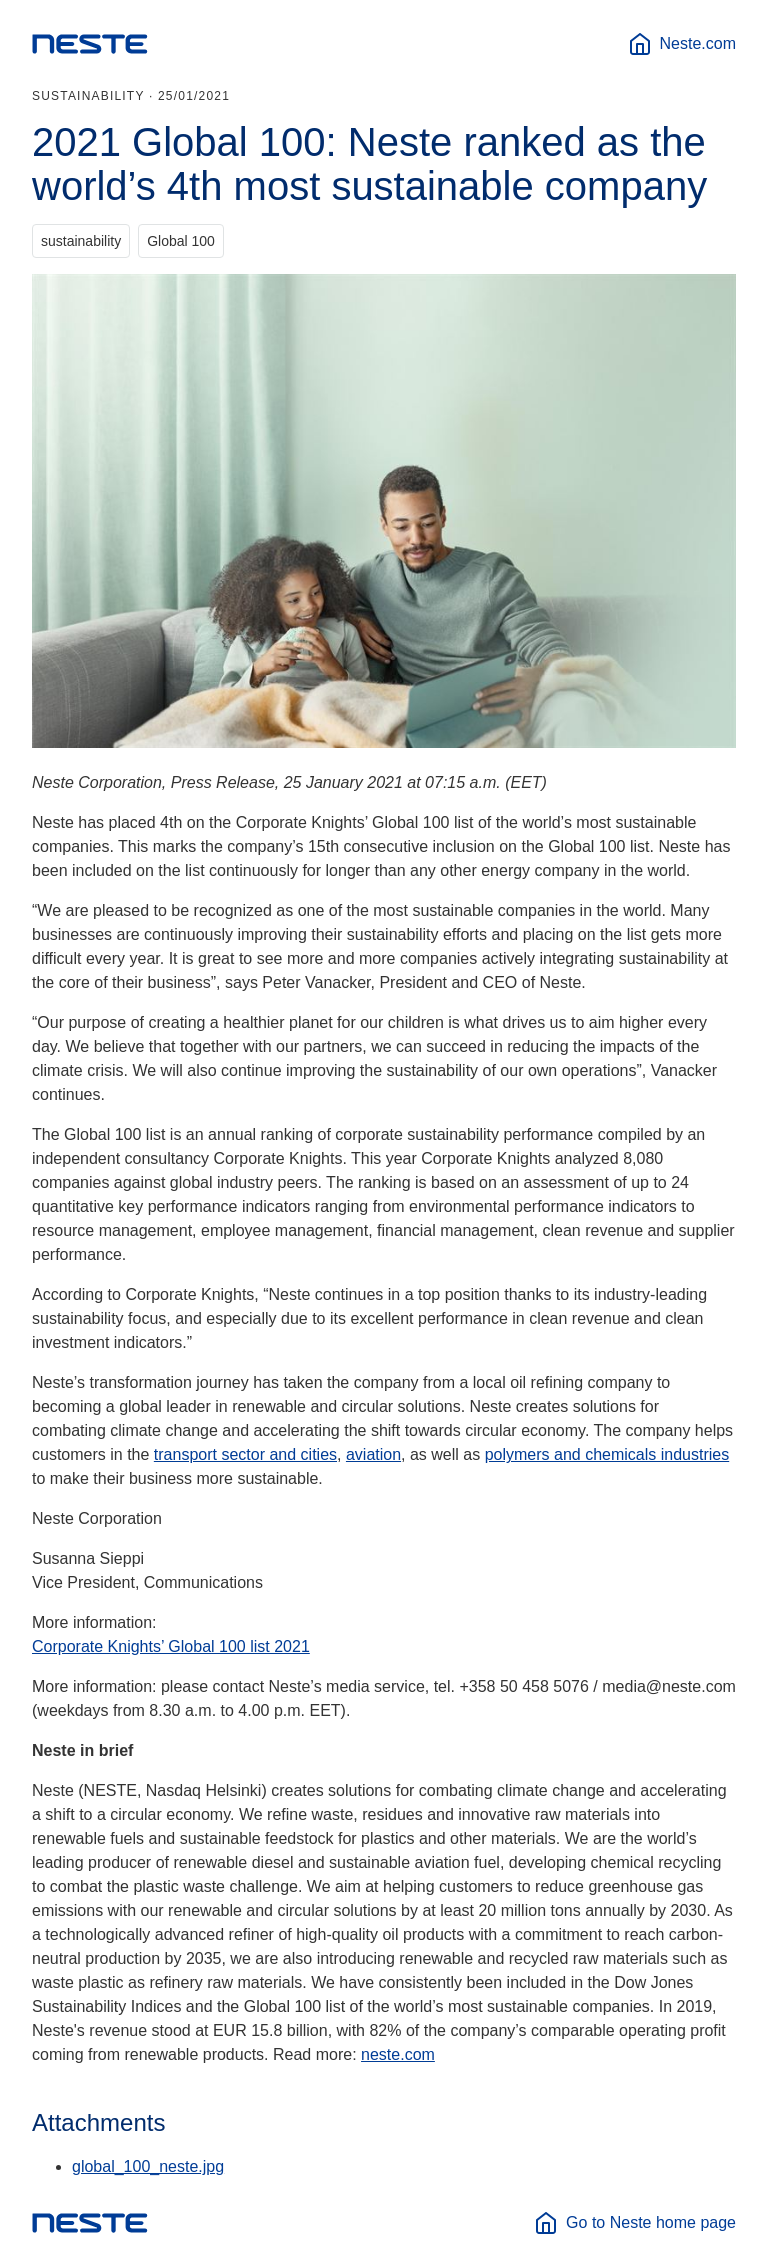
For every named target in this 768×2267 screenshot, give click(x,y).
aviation (373, 1454)
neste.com (398, 2054)
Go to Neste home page (635, 2223)
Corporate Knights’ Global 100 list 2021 (171, 1646)
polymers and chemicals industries (607, 1454)
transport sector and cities (245, 1454)
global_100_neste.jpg (148, 2166)
